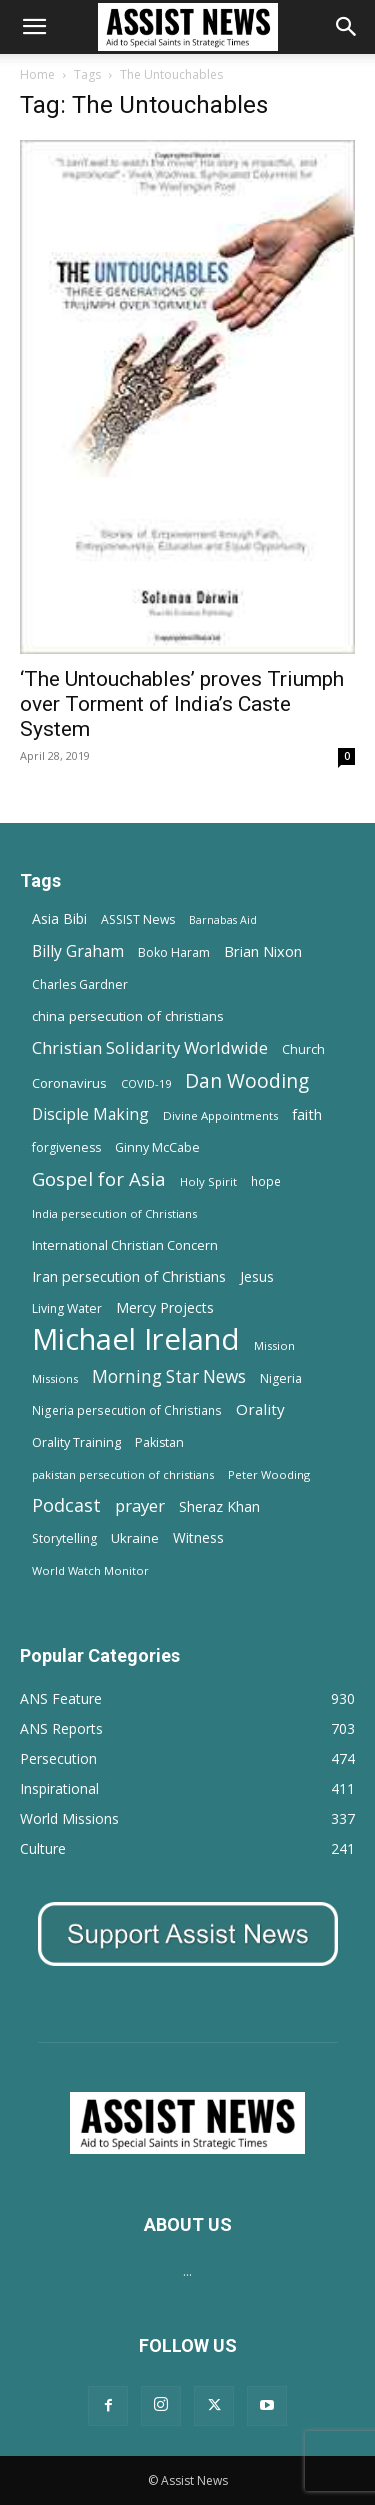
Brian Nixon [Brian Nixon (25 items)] (263, 951)
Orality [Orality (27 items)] (260, 1409)
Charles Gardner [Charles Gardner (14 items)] (80, 984)
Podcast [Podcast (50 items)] (66, 1505)
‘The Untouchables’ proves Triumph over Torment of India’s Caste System (182, 704)
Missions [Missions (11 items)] (55, 1378)
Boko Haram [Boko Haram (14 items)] (174, 952)
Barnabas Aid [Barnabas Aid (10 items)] (223, 920)
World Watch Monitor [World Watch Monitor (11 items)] (90, 1570)
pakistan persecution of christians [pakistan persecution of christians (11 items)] (123, 1474)
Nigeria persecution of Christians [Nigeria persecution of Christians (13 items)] (127, 1410)
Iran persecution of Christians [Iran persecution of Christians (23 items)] (129, 1276)
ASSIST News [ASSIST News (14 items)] (138, 919)
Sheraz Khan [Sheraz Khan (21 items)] (219, 1506)
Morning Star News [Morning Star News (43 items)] (169, 1376)
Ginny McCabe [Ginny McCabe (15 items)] (157, 1147)
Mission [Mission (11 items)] (274, 1345)
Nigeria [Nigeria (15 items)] (281, 1378)
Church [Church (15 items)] (303, 1049)
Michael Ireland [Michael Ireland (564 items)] (136, 1339)
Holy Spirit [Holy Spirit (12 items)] (208, 1181)
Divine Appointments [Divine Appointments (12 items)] (220, 1115)
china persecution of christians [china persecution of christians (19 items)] (128, 1016)
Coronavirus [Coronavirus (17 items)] (69, 1083)
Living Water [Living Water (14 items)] (67, 1308)
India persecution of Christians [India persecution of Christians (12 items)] (114, 1213)
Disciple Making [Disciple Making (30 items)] (90, 1114)
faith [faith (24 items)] (307, 1114)
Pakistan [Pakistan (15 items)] (159, 1442)
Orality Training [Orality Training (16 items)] (76, 1442)
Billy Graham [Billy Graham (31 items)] (78, 951)
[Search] (347, 27)
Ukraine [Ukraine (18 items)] (135, 1538)
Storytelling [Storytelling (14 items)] (64, 1538)
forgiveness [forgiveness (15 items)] (66, 1147)
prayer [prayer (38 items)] (140, 1505)
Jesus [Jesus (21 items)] (257, 1276)
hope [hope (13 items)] (266, 1181)
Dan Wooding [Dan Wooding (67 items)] (247, 1080)
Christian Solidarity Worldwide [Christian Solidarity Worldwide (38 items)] (150, 1047)
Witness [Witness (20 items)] (198, 1537)
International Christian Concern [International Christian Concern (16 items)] (125, 1245)
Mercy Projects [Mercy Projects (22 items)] (165, 1307)
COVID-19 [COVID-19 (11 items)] (146, 1083)
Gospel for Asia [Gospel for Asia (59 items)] (99, 1178)
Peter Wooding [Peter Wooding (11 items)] (269, 1474)
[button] (34, 27)
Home (37, 74)
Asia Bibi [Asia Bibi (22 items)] (59, 918)
